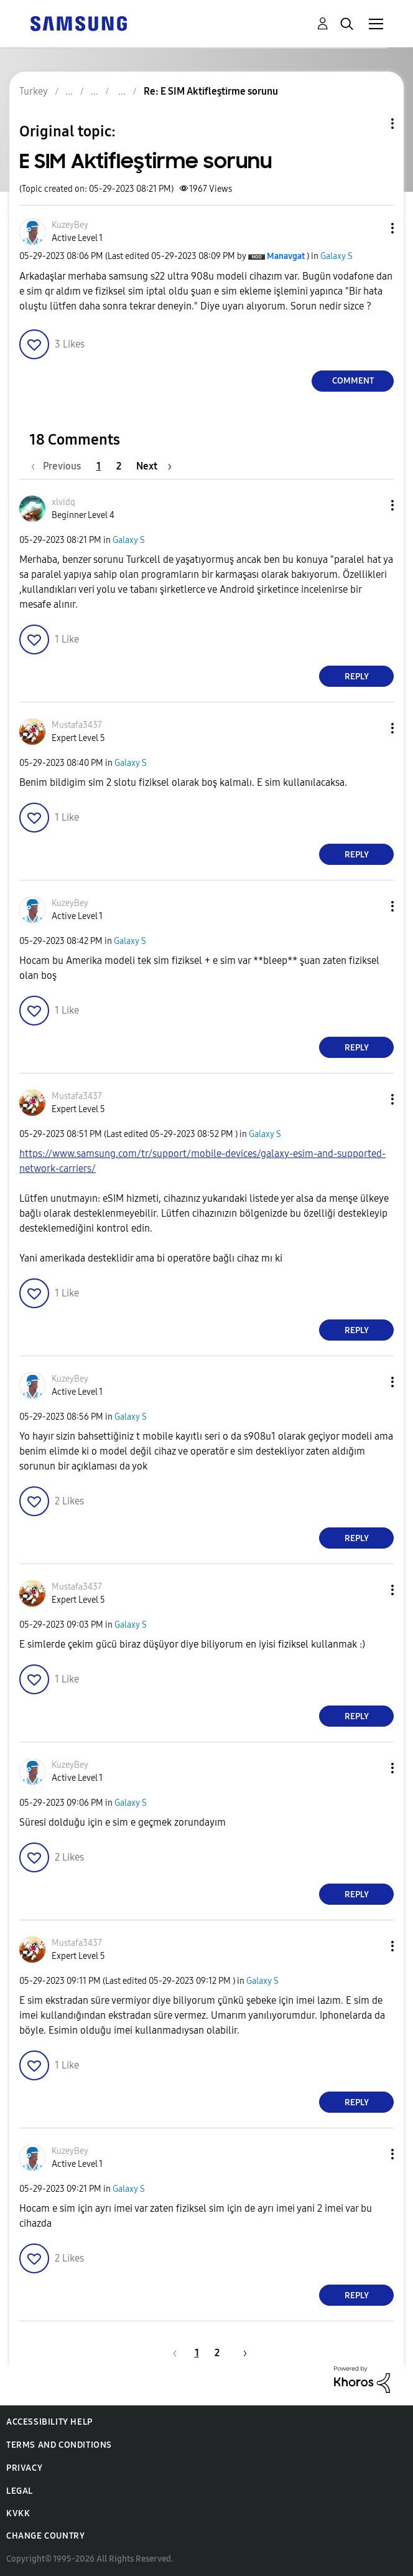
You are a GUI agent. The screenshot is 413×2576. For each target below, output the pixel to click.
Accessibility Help (49, 2422)
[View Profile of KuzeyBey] (70, 225)
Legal (19, 2491)
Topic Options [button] (371, 123)
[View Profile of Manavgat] (286, 256)
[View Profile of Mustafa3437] (77, 725)
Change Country (45, 2536)
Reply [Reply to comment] (357, 676)
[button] (372, 228)
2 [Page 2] (118, 466)
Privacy (24, 2468)
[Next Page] (154, 466)
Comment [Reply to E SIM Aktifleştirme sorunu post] (353, 380)
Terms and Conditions (59, 2445)
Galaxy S (336, 256)
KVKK (18, 2513)
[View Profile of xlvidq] (63, 502)
